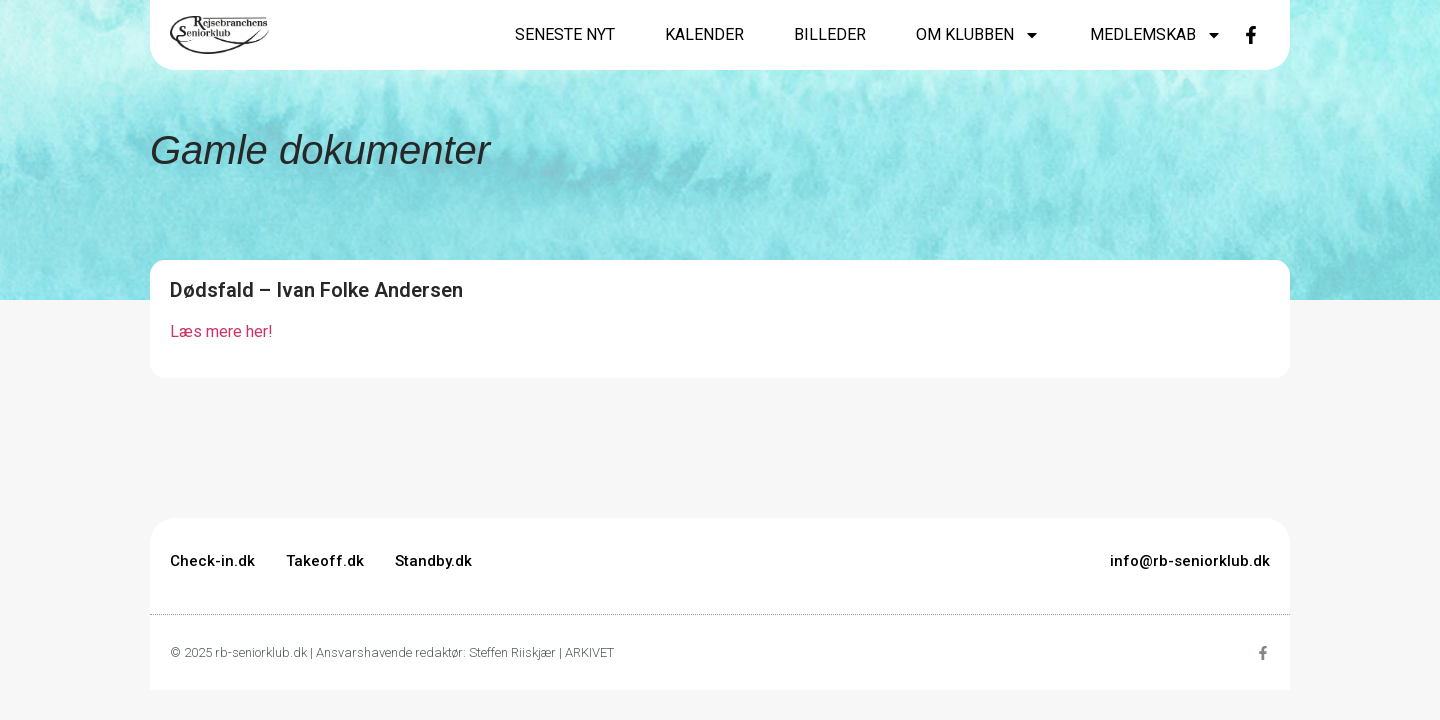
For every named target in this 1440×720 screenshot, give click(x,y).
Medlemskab (1156, 35)
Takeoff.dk (325, 561)
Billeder (830, 34)
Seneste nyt (565, 34)
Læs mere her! (221, 331)
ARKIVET (589, 652)
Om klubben (978, 35)
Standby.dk (433, 561)
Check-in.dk (212, 561)
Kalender (704, 34)
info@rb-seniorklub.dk (1190, 561)
